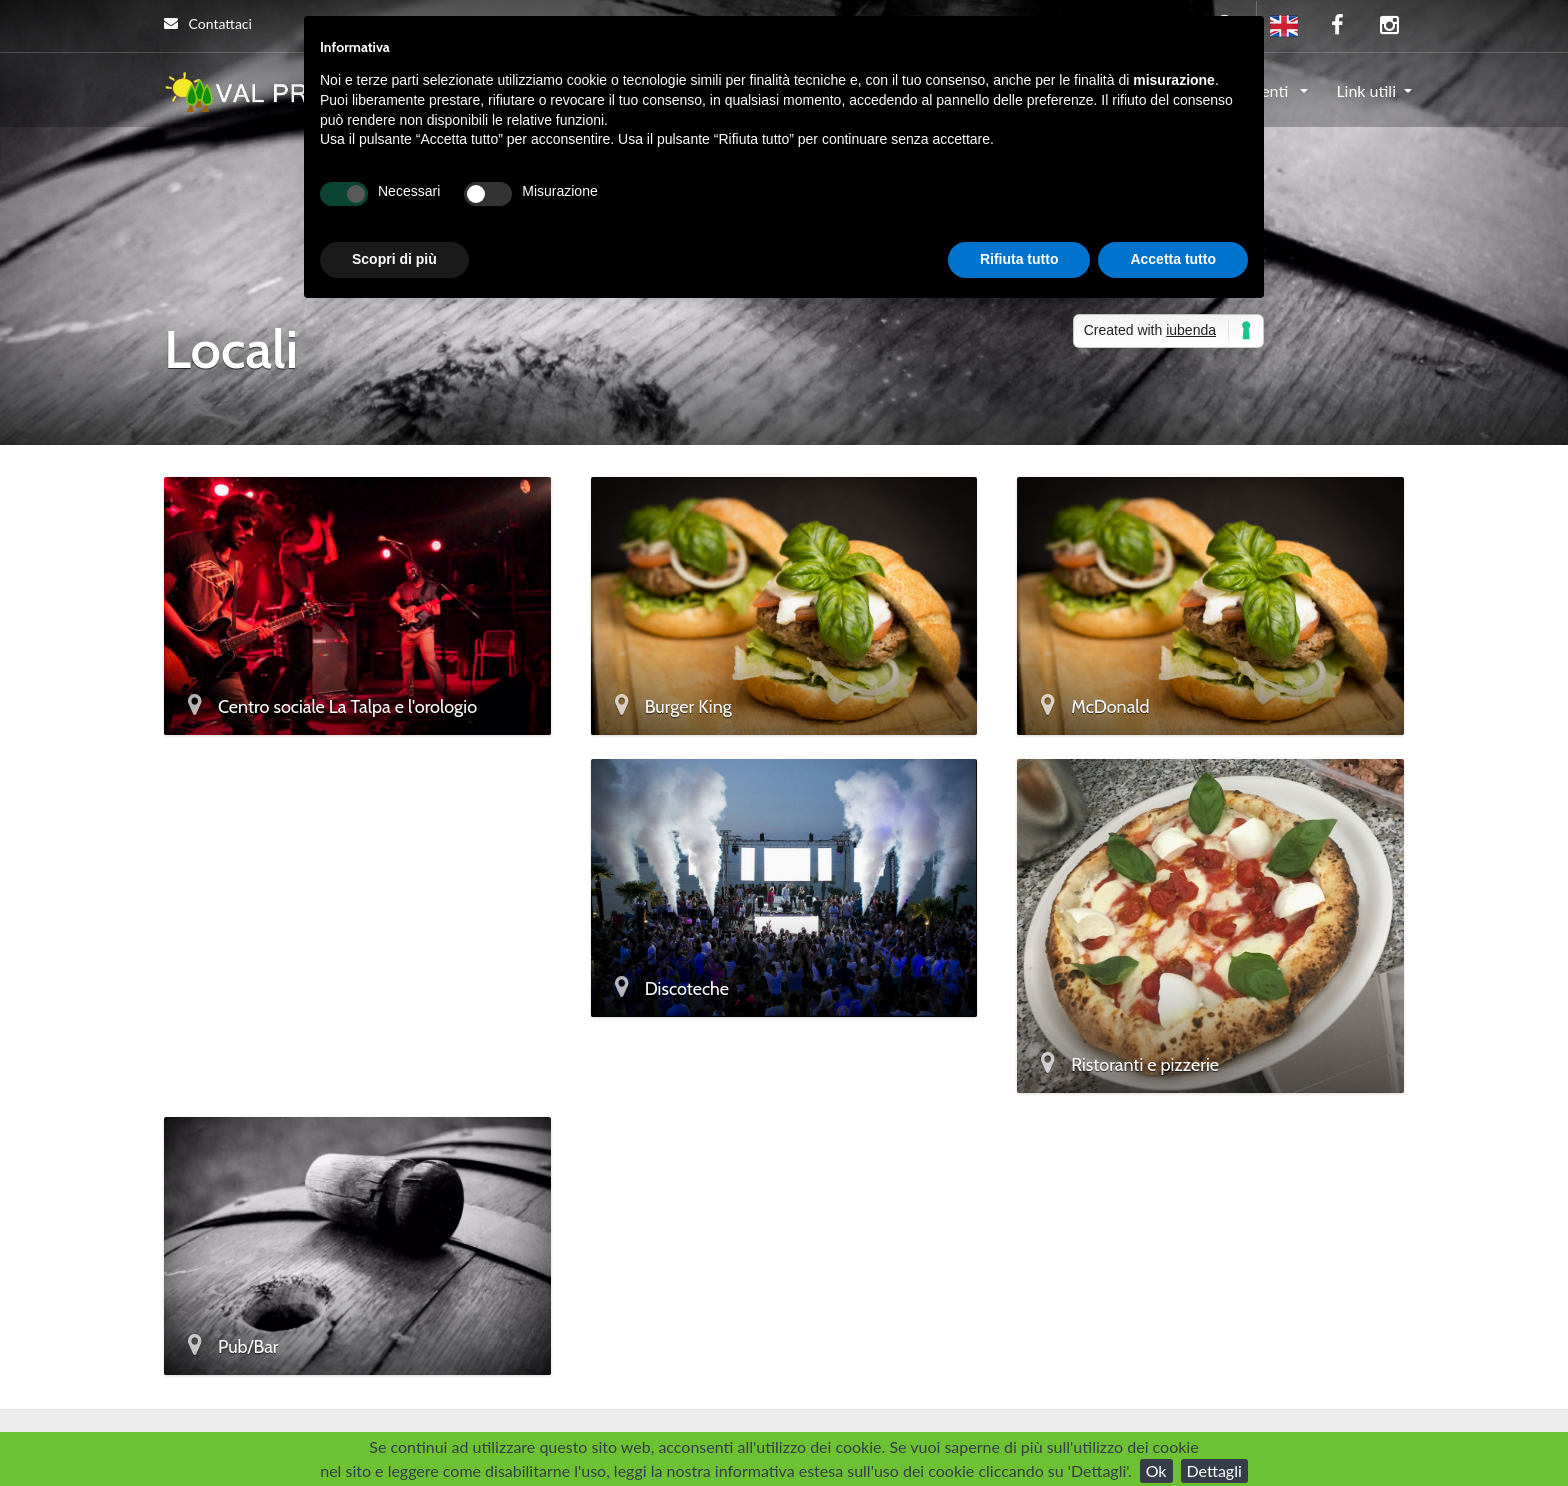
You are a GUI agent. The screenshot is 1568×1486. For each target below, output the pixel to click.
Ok (1156, 1470)
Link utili (1366, 90)
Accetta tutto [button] (1173, 259)
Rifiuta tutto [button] (1019, 259)
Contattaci (208, 23)
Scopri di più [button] (394, 259)
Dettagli (1214, 1470)
